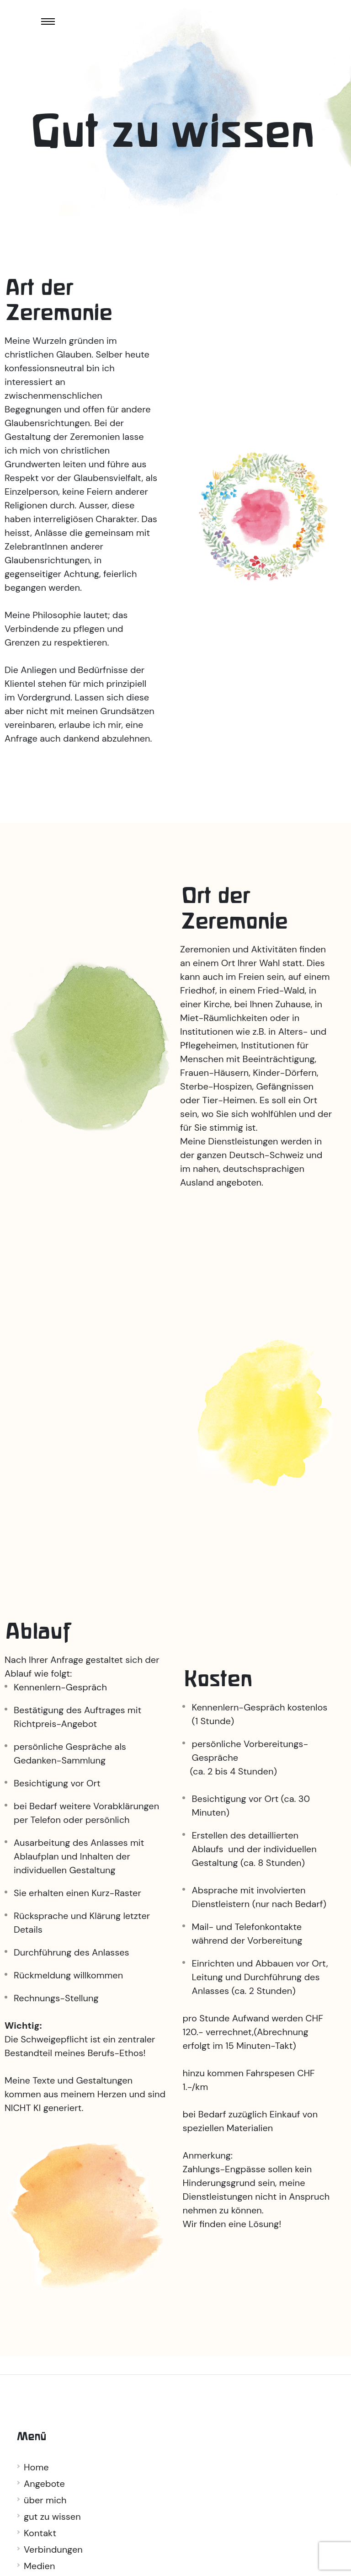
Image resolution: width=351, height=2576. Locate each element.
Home (36, 2467)
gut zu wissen (52, 2517)
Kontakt (40, 2533)
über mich (45, 2500)
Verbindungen (53, 2549)
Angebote (44, 2484)
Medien (39, 2566)
